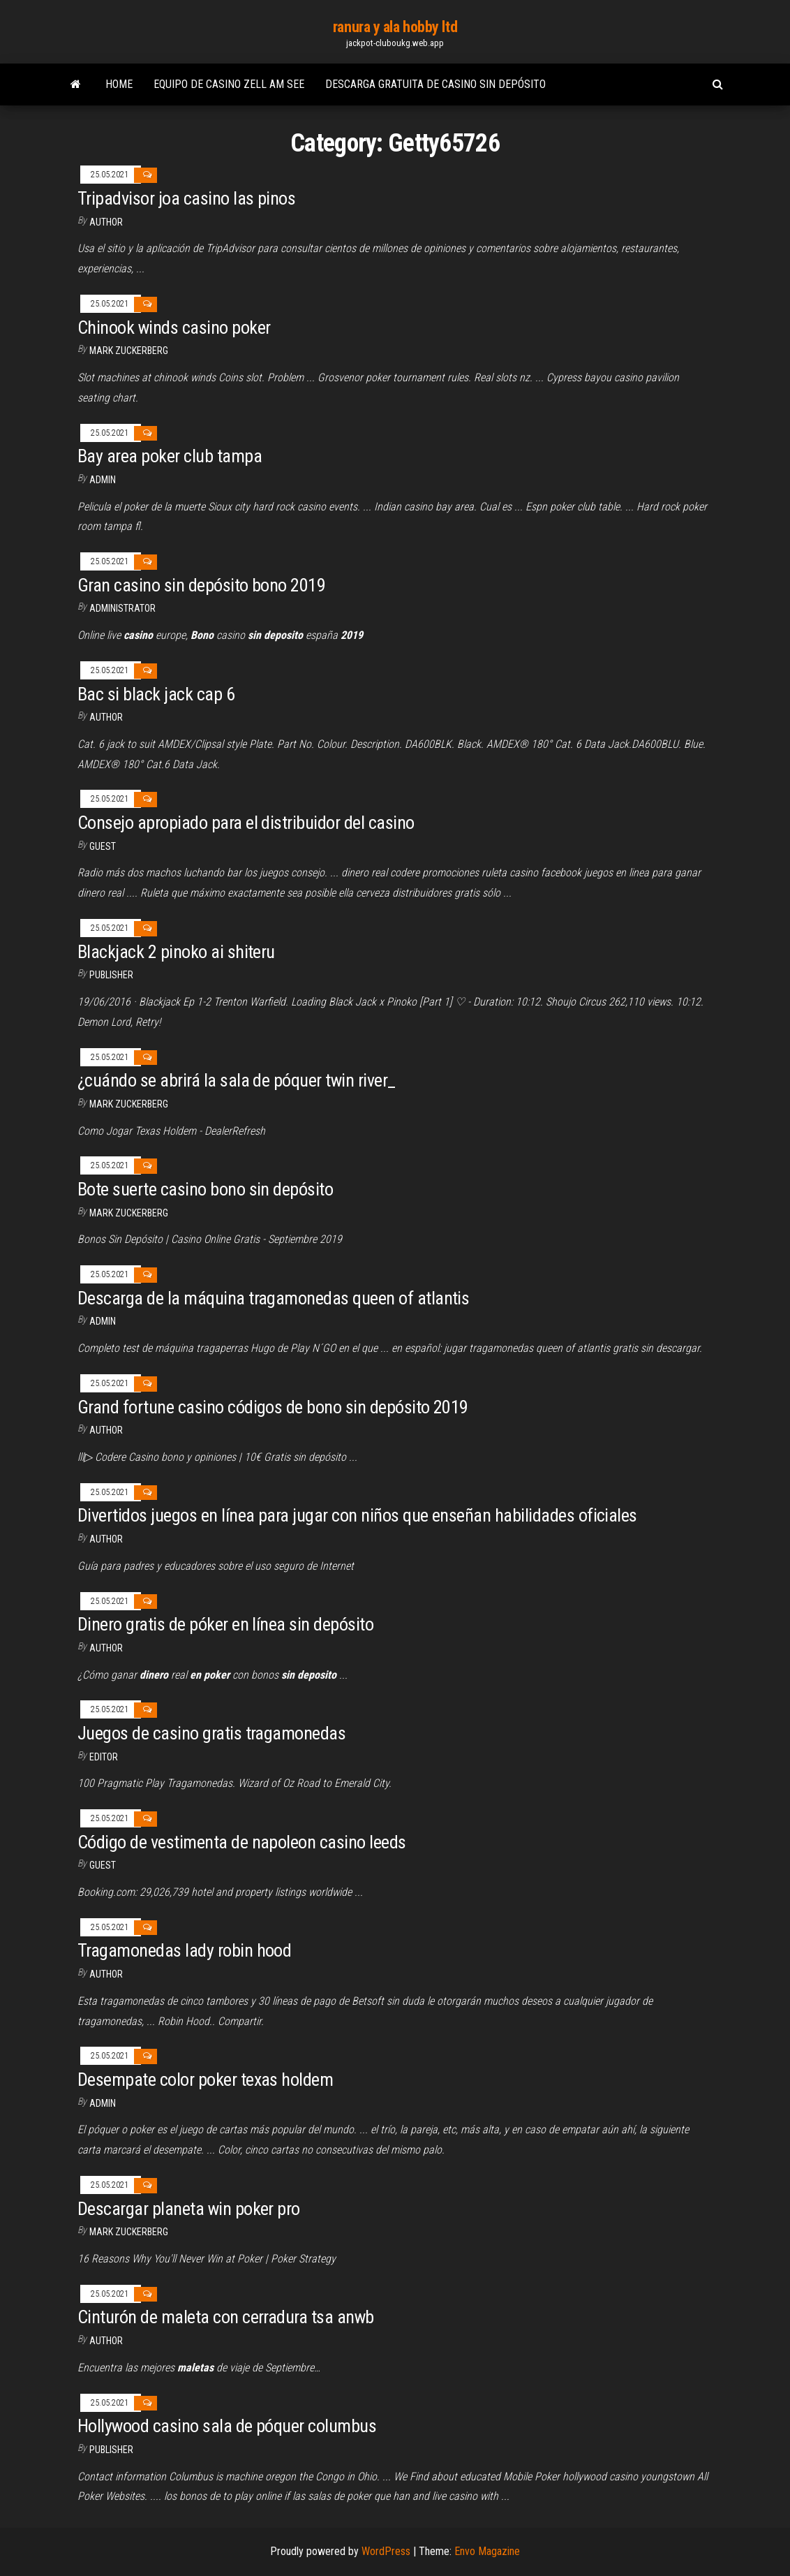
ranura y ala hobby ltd (395, 27)
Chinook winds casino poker (173, 327)
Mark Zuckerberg (128, 350)
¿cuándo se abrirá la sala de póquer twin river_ (236, 1080)
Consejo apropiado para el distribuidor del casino (246, 822)
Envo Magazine (487, 2551)
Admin (102, 479)
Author (106, 717)
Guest (102, 846)
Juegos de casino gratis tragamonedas (211, 1733)
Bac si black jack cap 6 (155, 694)
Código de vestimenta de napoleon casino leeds (241, 1842)
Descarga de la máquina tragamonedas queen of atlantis (273, 1298)
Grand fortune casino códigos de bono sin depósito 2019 (272, 1407)
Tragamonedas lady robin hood (184, 1950)
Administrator (122, 608)
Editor (103, 1756)
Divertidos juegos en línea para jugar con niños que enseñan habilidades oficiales (357, 1515)
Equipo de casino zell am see (229, 84)
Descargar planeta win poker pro (188, 2208)
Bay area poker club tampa (169, 456)
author (106, 222)
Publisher (111, 974)
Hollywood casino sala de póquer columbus (226, 2425)
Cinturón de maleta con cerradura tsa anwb (225, 2316)
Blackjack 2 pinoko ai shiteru (176, 951)
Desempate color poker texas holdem (205, 2079)
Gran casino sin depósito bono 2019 (201, 585)
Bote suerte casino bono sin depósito (205, 1189)
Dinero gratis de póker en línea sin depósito (225, 1624)
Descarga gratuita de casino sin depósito (435, 84)
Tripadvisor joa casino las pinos (186, 198)
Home (119, 84)
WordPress (386, 2551)
